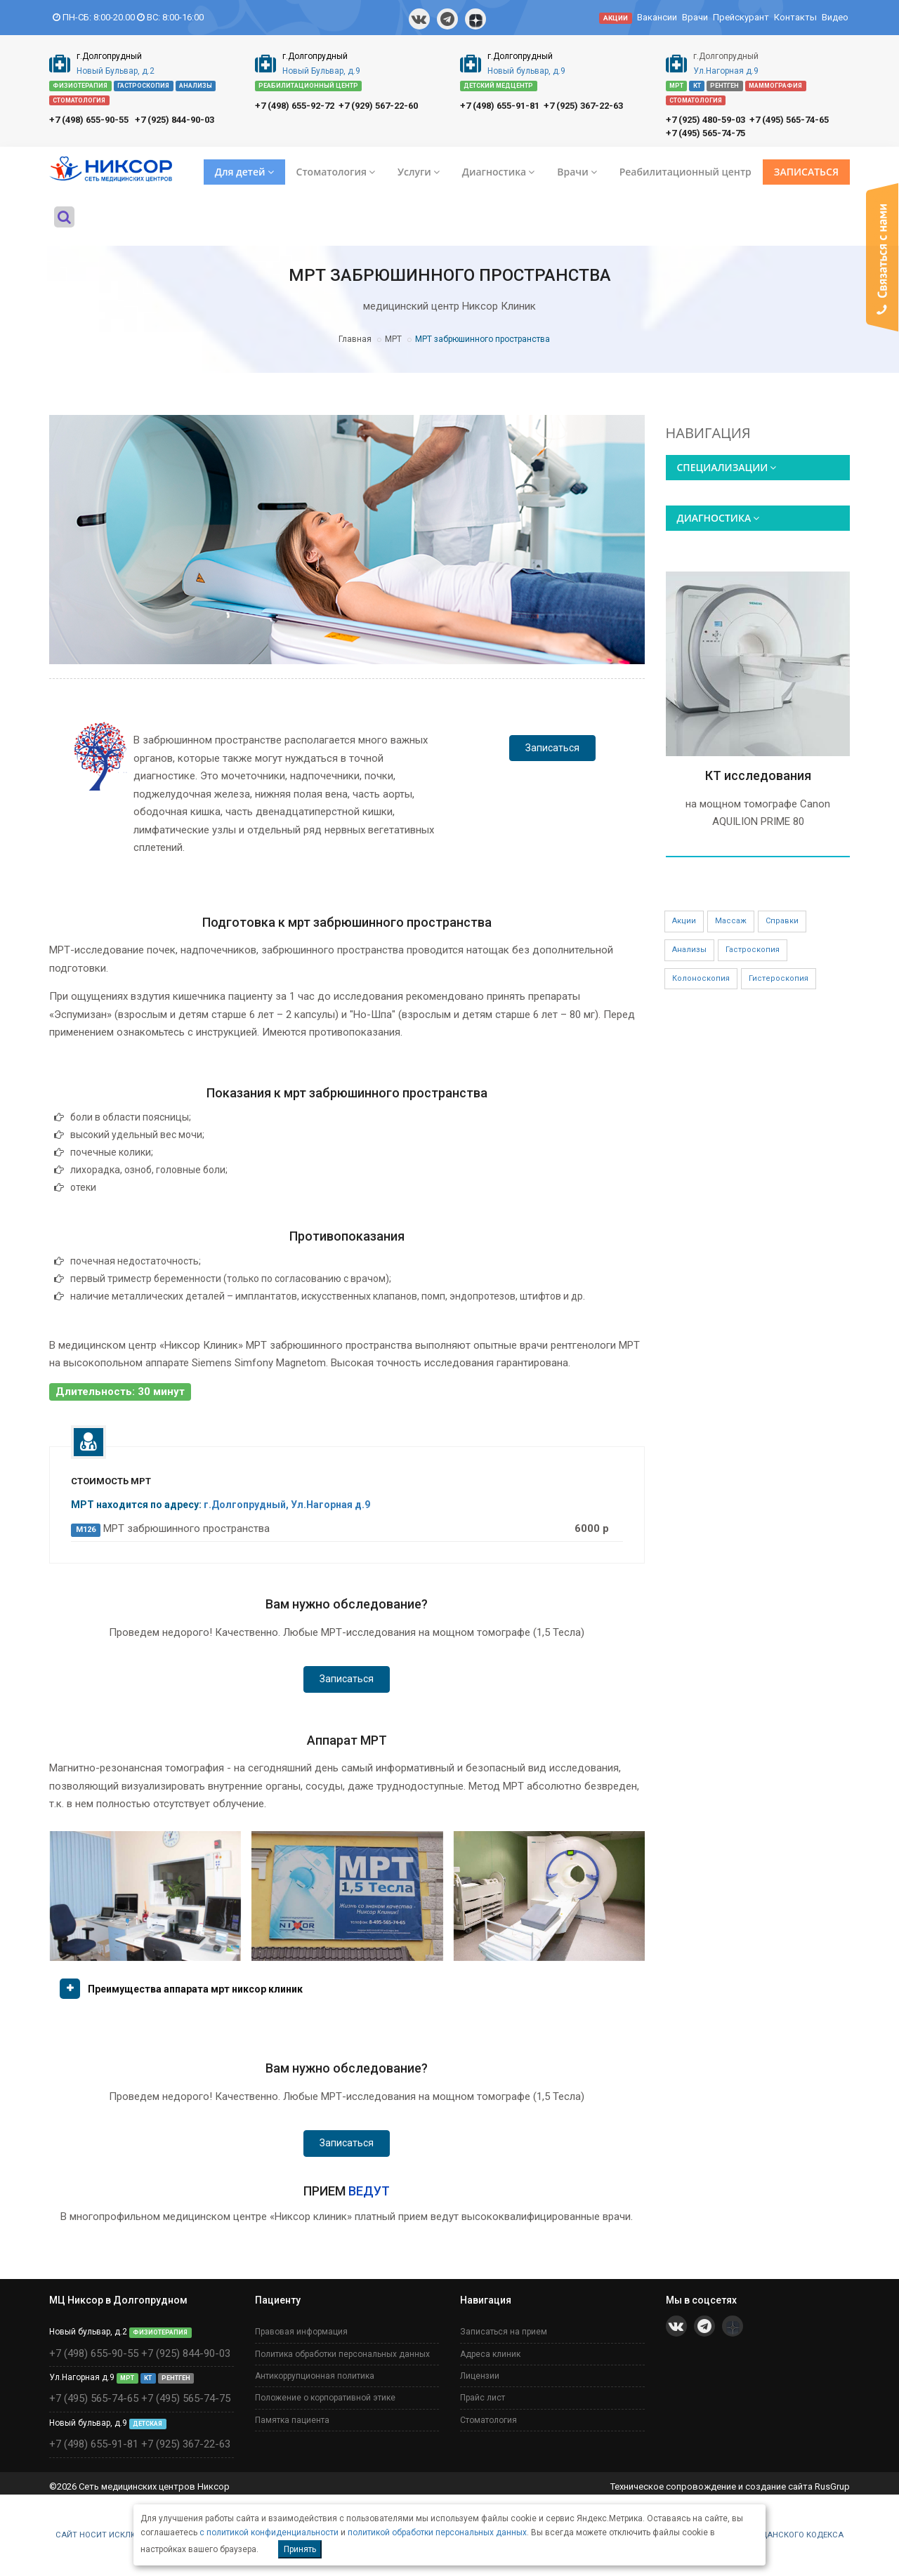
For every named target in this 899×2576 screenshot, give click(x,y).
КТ (697, 85)
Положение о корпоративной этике (325, 2398)
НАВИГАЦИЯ (708, 433)
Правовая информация (301, 2332)
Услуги (419, 171)
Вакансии (657, 17)
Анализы (689, 949)
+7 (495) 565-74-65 (789, 119)
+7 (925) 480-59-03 (705, 119)
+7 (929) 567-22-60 (378, 105)
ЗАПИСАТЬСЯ (806, 171)
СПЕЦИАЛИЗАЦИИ (727, 467)
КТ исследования (758, 775)
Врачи (695, 17)
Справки (782, 920)
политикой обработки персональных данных (437, 2532)
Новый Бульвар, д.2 (116, 71)
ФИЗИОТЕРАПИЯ (80, 85)
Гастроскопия (753, 949)
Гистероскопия (778, 978)
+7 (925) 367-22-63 (583, 105)
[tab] (347, 1994)
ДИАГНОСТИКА (718, 517)
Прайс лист (482, 2398)
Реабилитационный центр (685, 171)
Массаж (731, 920)
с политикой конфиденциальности (269, 2532)
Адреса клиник (490, 2354)
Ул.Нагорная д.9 (726, 71)
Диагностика (498, 171)
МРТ (676, 85)
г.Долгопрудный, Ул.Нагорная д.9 (287, 1504)
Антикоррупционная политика (314, 2376)
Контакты (795, 17)
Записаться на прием (503, 2332)
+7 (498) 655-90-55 (89, 119)
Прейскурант (741, 17)
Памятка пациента (292, 2420)
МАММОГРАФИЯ (775, 85)
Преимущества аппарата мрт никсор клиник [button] (195, 1989)
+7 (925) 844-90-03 (174, 119)
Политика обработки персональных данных (342, 2354)
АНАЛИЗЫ (195, 85)
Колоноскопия (701, 978)
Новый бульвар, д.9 (526, 71)
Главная (355, 339)
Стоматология (335, 171)
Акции (684, 920)
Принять (300, 2549)
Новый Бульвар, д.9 (321, 71)
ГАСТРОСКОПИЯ (143, 85)
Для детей (244, 171)
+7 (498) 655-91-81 (499, 105)
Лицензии (479, 2376)
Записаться (552, 747)
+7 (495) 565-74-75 (705, 133)
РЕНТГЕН (724, 85)
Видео (835, 17)
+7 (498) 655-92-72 (294, 105)
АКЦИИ (615, 18)
